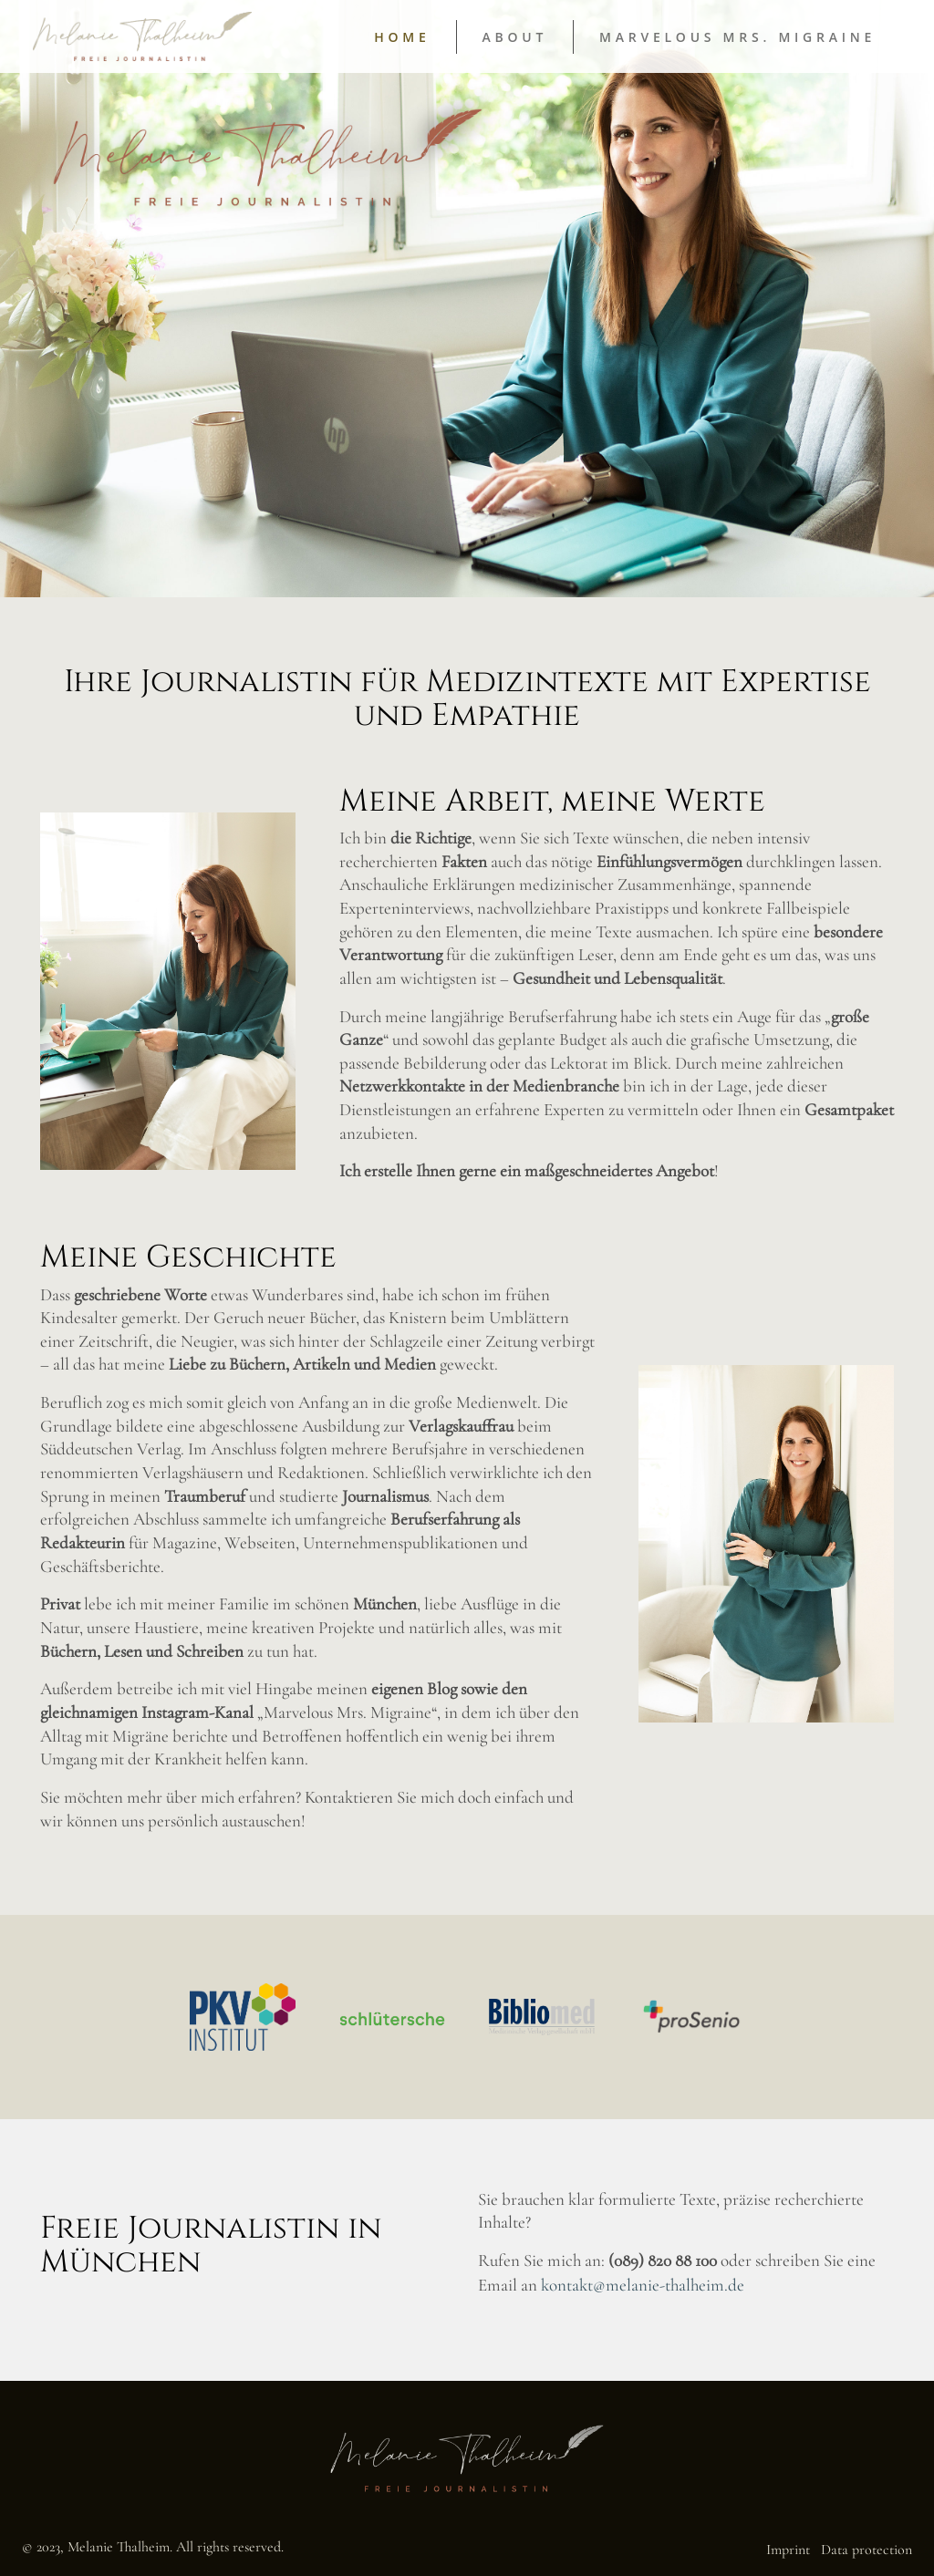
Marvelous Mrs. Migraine (737, 37)
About (515, 37)
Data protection (866, 2549)
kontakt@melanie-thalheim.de (642, 2284)
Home (402, 37)
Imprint (788, 2549)
